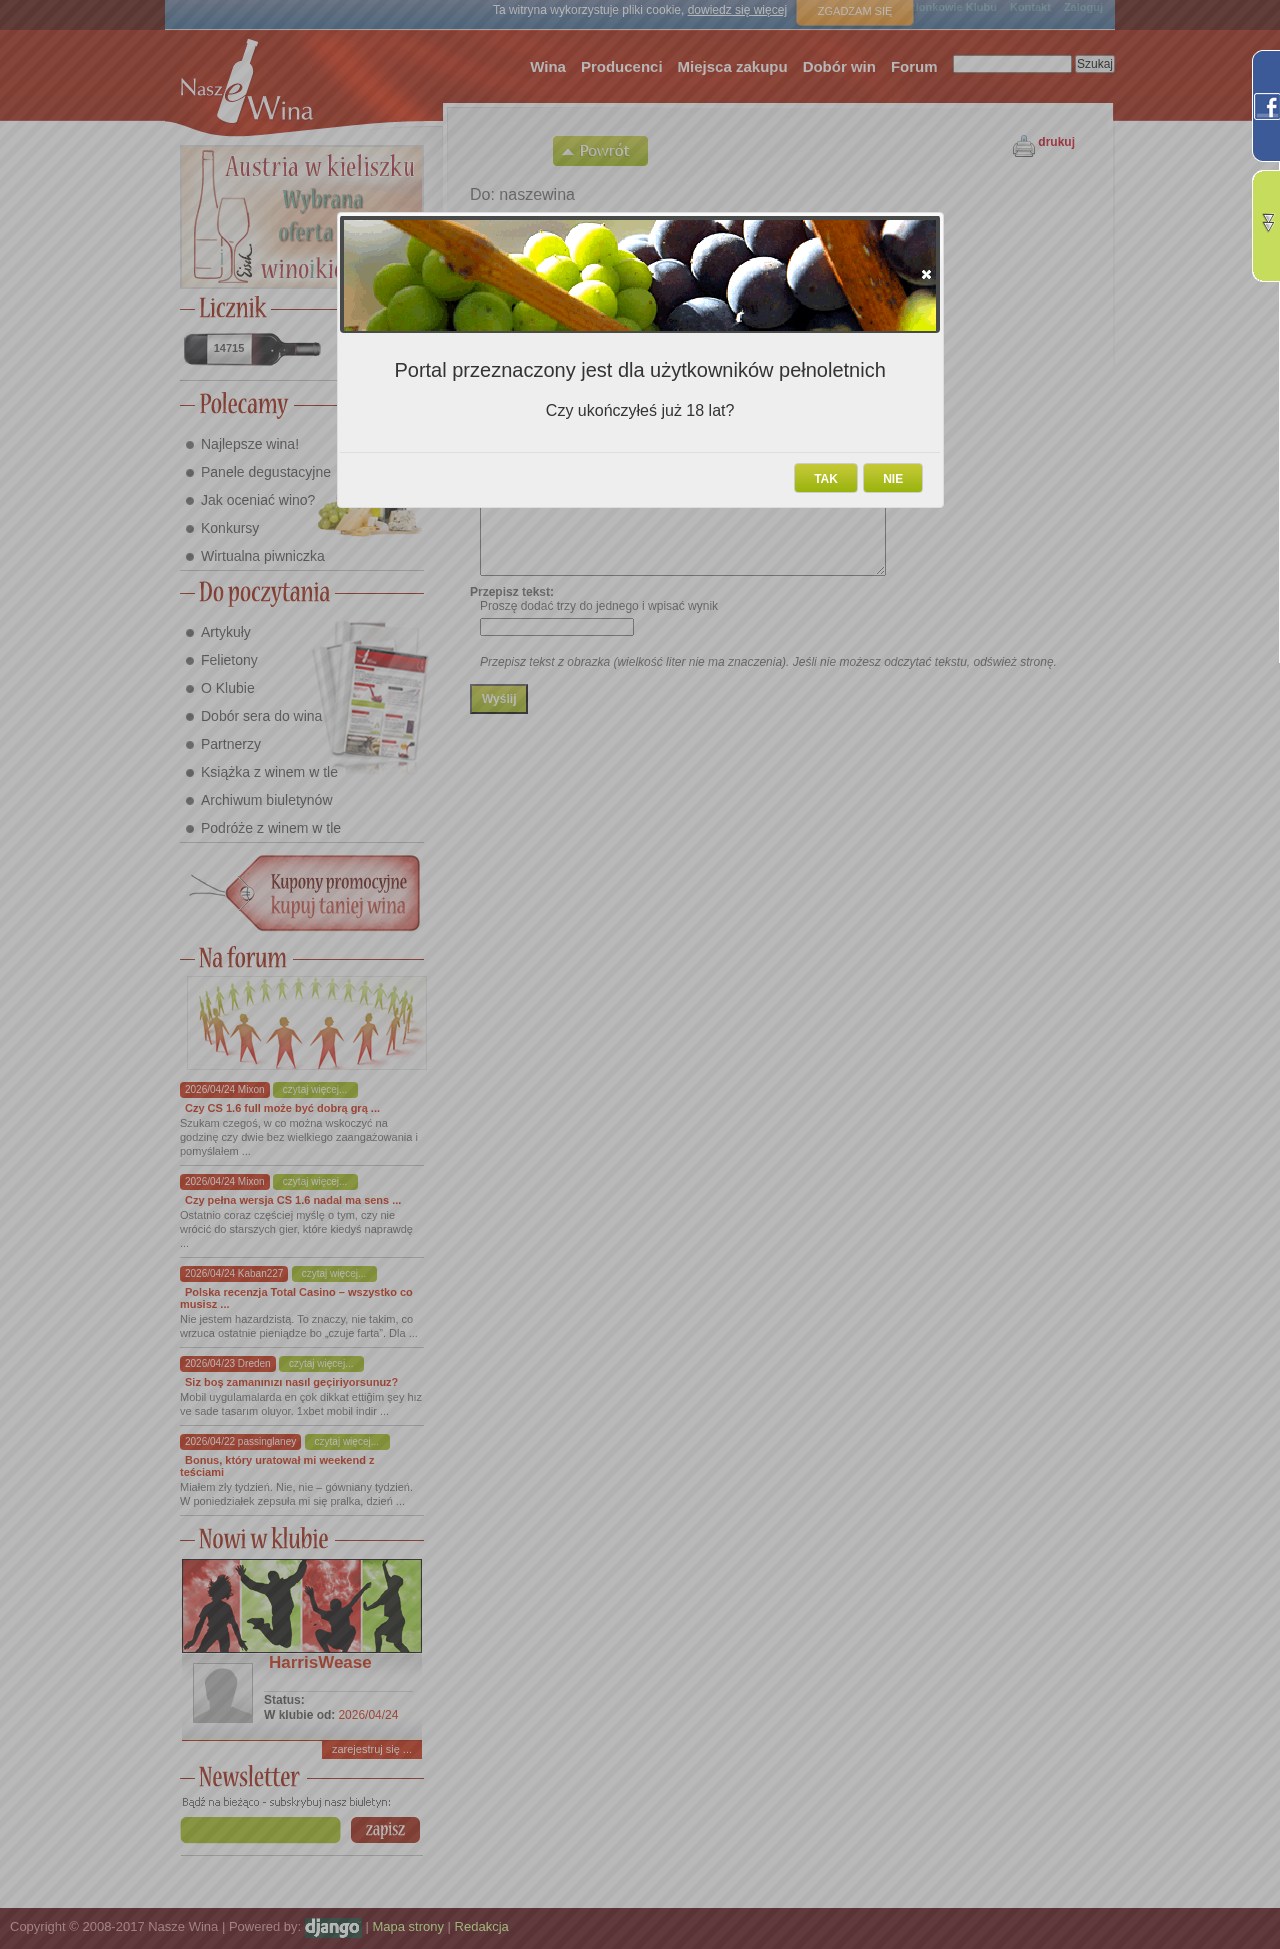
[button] (926, 274)
